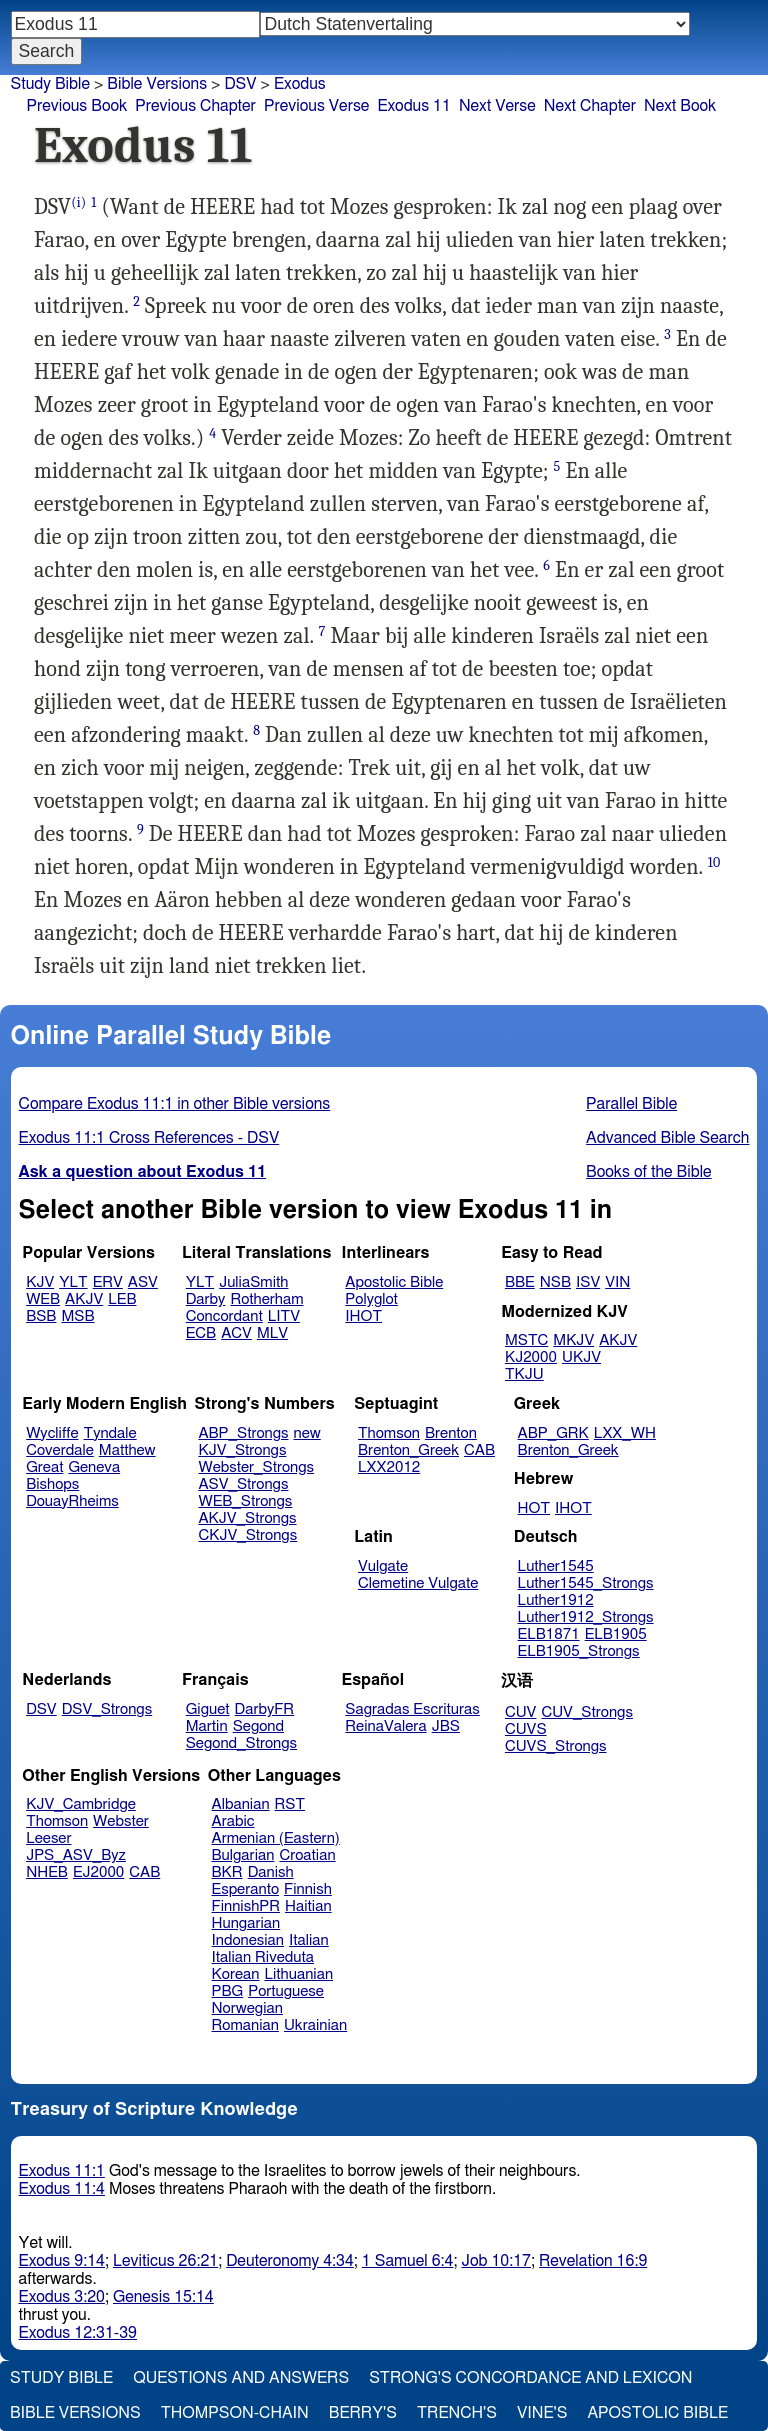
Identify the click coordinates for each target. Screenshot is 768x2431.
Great (44, 1467)
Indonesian (248, 1940)
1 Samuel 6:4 (408, 2261)
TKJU (524, 1374)
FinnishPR (246, 1906)
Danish (271, 1872)
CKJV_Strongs (247, 1535)
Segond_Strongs (241, 1743)
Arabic (233, 1821)
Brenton (451, 1433)
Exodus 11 (414, 106)
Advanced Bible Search (667, 1138)
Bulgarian (243, 1855)
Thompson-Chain (235, 2413)
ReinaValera (385, 1726)
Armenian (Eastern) (276, 1838)
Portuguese (286, 1991)
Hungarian (246, 1923)
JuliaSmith (253, 1282)
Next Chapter (590, 106)
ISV (588, 1282)
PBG (228, 1991)
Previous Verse (316, 106)
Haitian (308, 1906)
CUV (521, 1712)
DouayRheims (72, 1501)
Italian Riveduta (263, 1957)
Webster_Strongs (256, 1467)
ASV (143, 1282)
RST (290, 1804)
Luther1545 (556, 1566)
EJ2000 (98, 1872)
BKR (227, 1872)
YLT (73, 1282)
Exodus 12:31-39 (78, 2333)
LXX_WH (625, 1433)
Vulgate (383, 1566)
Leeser (48, 1838)
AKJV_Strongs (247, 1518)
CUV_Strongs (586, 1712)
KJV (40, 1282)
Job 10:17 (496, 2261)
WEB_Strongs (245, 1501)
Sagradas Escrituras (412, 1709)
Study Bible (50, 84)
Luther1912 (556, 1600)
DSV (240, 84)
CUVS (526, 1729)
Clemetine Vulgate (418, 1583)
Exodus (300, 84)
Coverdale (60, 1450)
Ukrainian (315, 2025)
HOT (534, 1508)
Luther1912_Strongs (586, 1617)
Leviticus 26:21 (165, 2261)
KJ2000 (531, 1357)
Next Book (680, 106)
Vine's (542, 2413)
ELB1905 (616, 1634)
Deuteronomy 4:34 (290, 2261)
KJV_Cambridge (81, 1804)
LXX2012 (389, 1467)
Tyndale (110, 1433)
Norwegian (247, 2008)
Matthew (127, 1450)
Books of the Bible (649, 1172)
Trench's (457, 2413)
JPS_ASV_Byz (76, 1855)
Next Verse (497, 106)
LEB (122, 1299)
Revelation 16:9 (593, 2261)
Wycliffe (52, 1433)
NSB (555, 1282)
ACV (236, 1333)
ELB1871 (549, 1634)
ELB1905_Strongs (579, 1651)
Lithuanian (298, 1974)
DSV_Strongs (107, 1709)
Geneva (94, 1467)
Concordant (224, 1316)
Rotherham (266, 1299)
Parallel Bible (631, 1104)
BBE (520, 1282)
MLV (272, 1333)
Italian (309, 1940)
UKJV (581, 1357)
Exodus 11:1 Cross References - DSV (149, 1138)
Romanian (245, 2025)
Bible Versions (157, 84)
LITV (284, 1316)
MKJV (573, 1340)
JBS (446, 1726)
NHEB (47, 1872)
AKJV (84, 1299)
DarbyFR (265, 1709)
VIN (617, 1282)
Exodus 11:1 (62, 2171)
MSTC (526, 1340)
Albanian (241, 1804)
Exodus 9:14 (62, 2261)
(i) (78, 202)
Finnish (308, 1889)
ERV (108, 1282)
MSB (77, 1316)
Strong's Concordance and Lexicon (530, 2378)
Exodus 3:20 (62, 2297)
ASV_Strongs (243, 1484)
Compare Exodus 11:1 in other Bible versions (175, 1104)
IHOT (363, 1316)
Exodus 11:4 (62, 2189)
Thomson (389, 1433)
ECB (201, 1333)
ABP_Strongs (243, 1433)
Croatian (307, 1855)
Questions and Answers (241, 2378)
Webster (121, 1821)
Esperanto (246, 1889)
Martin (207, 1726)
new (307, 1433)
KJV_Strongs (242, 1450)
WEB (43, 1299)
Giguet (208, 1709)
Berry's (363, 2413)
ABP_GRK (553, 1433)
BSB (41, 1316)
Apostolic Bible (657, 2413)
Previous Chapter (195, 106)
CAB (479, 1450)
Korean (236, 1974)
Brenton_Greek (408, 1450)
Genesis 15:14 (163, 2297)
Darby (206, 1299)
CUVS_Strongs (556, 1746)
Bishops (52, 1484)
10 (714, 862)
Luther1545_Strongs (586, 1583)
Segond (258, 1726)
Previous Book (76, 106)
